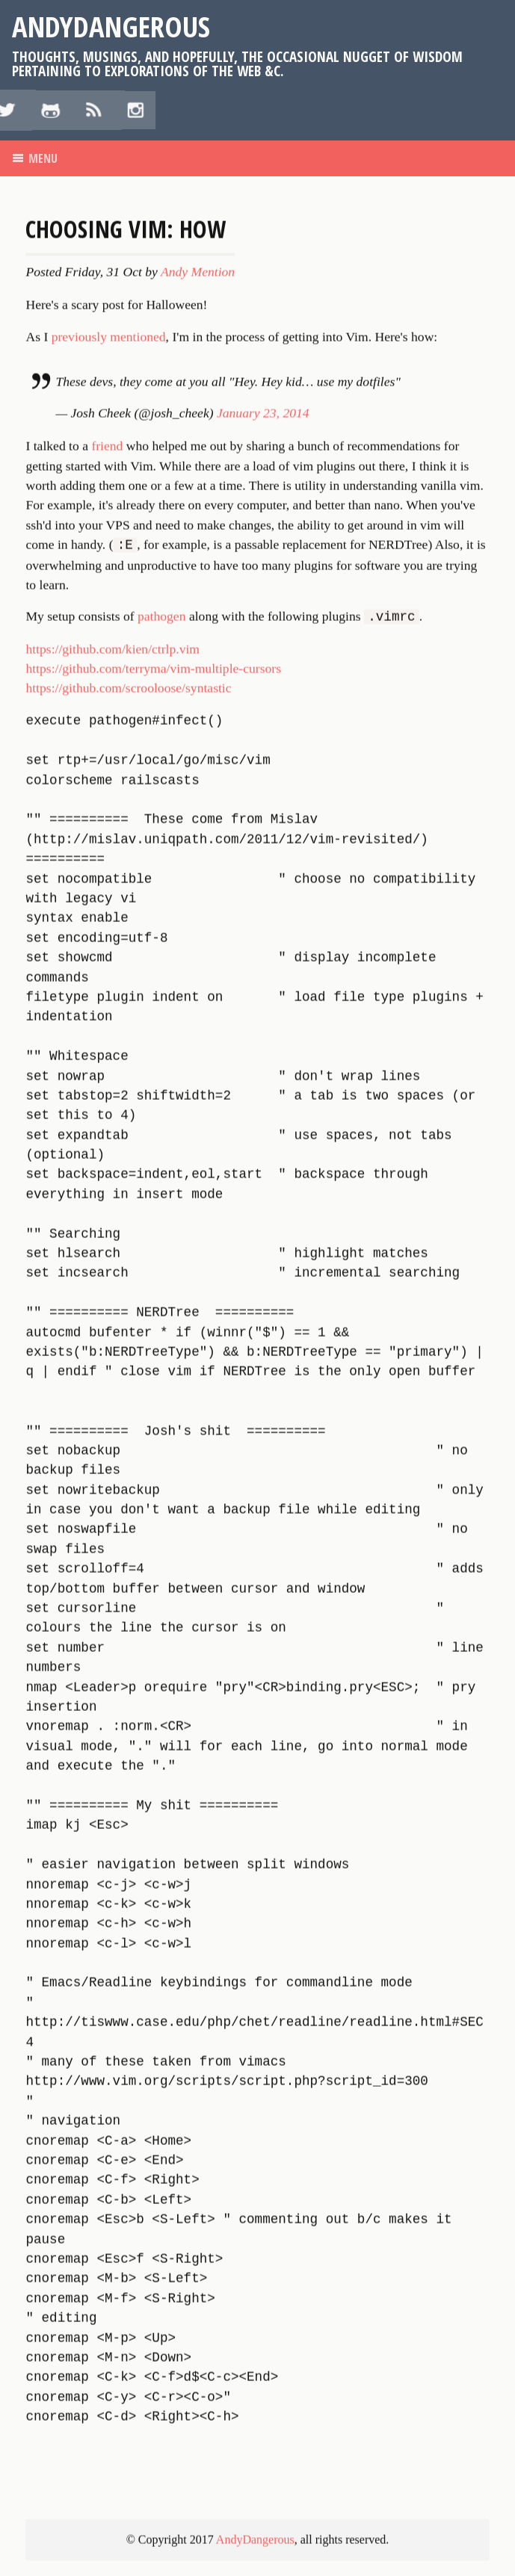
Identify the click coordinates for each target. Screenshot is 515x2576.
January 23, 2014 (263, 969)
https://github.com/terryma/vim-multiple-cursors (153, 1224)
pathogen (162, 1173)
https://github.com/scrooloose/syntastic (128, 1244)
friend (107, 1001)
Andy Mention (198, 828)
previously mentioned (109, 892)
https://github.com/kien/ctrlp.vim (112, 1205)
